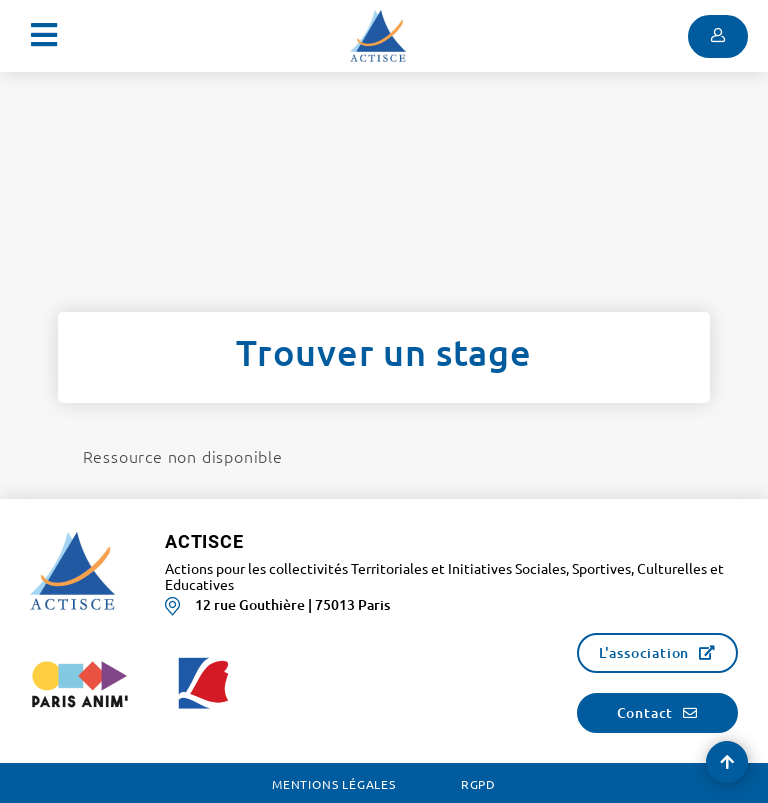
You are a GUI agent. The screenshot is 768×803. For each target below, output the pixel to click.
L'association (644, 652)
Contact (645, 712)
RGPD (478, 784)
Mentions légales (334, 784)
